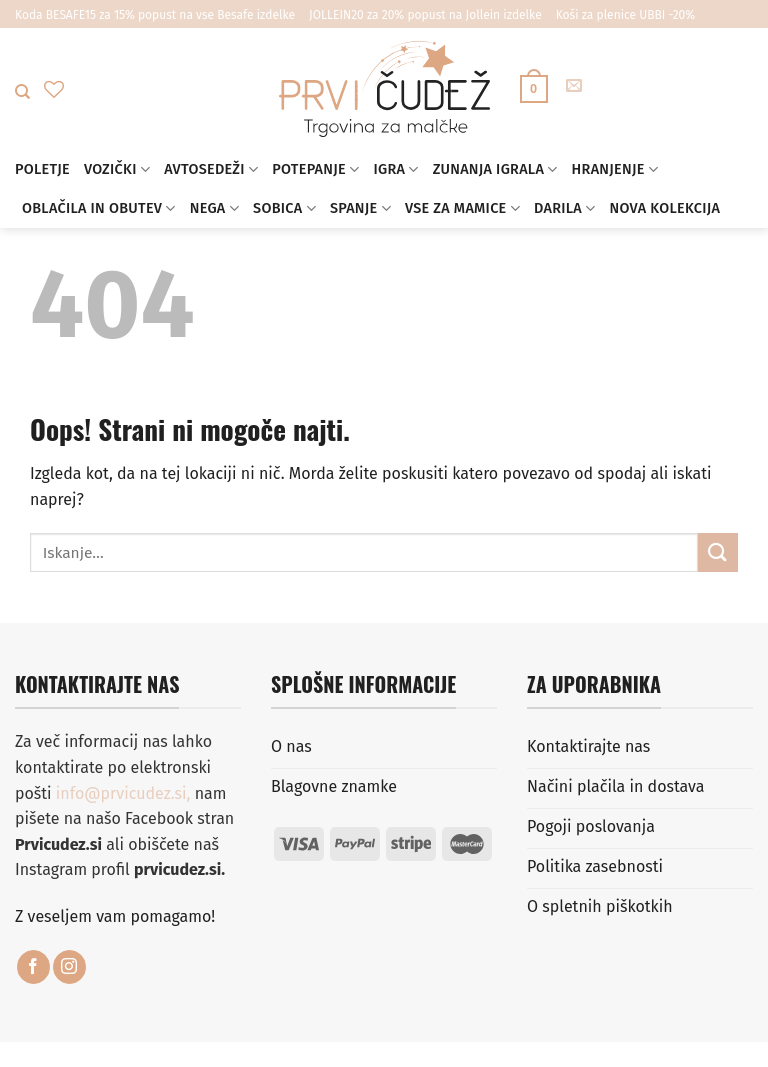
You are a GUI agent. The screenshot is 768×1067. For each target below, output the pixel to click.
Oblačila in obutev (99, 208)
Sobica (284, 208)
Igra (395, 169)
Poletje (42, 169)
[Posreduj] (718, 552)
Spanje (360, 208)
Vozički (117, 169)
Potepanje (315, 169)
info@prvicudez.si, (125, 793)
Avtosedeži (211, 169)
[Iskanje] (22, 92)
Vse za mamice (462, 208)
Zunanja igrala (495, 169)
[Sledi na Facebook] (33, 967)
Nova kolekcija (664, 208)
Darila (564, 208)
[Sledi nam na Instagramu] (69, 967)
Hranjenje (615, 169)
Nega (214, 208)
